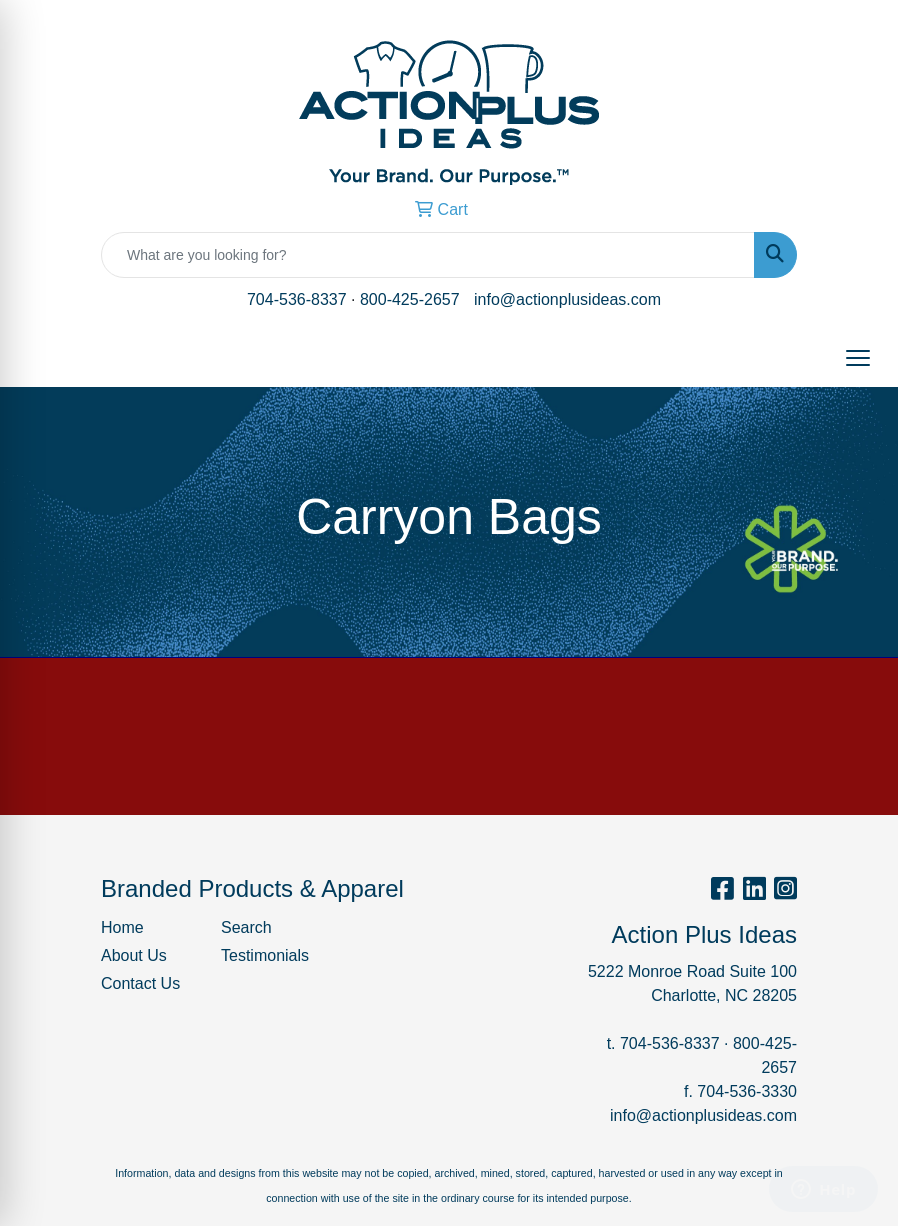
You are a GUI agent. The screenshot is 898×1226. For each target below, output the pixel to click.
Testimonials (265, 955)
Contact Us (140, 983)
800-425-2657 (410, 299)
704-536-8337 (297, 299)
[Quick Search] (428, 255)
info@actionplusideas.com (567, 299)
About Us (134, 955)
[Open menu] (858, 358)
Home (122, 927)
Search (246, 927)
